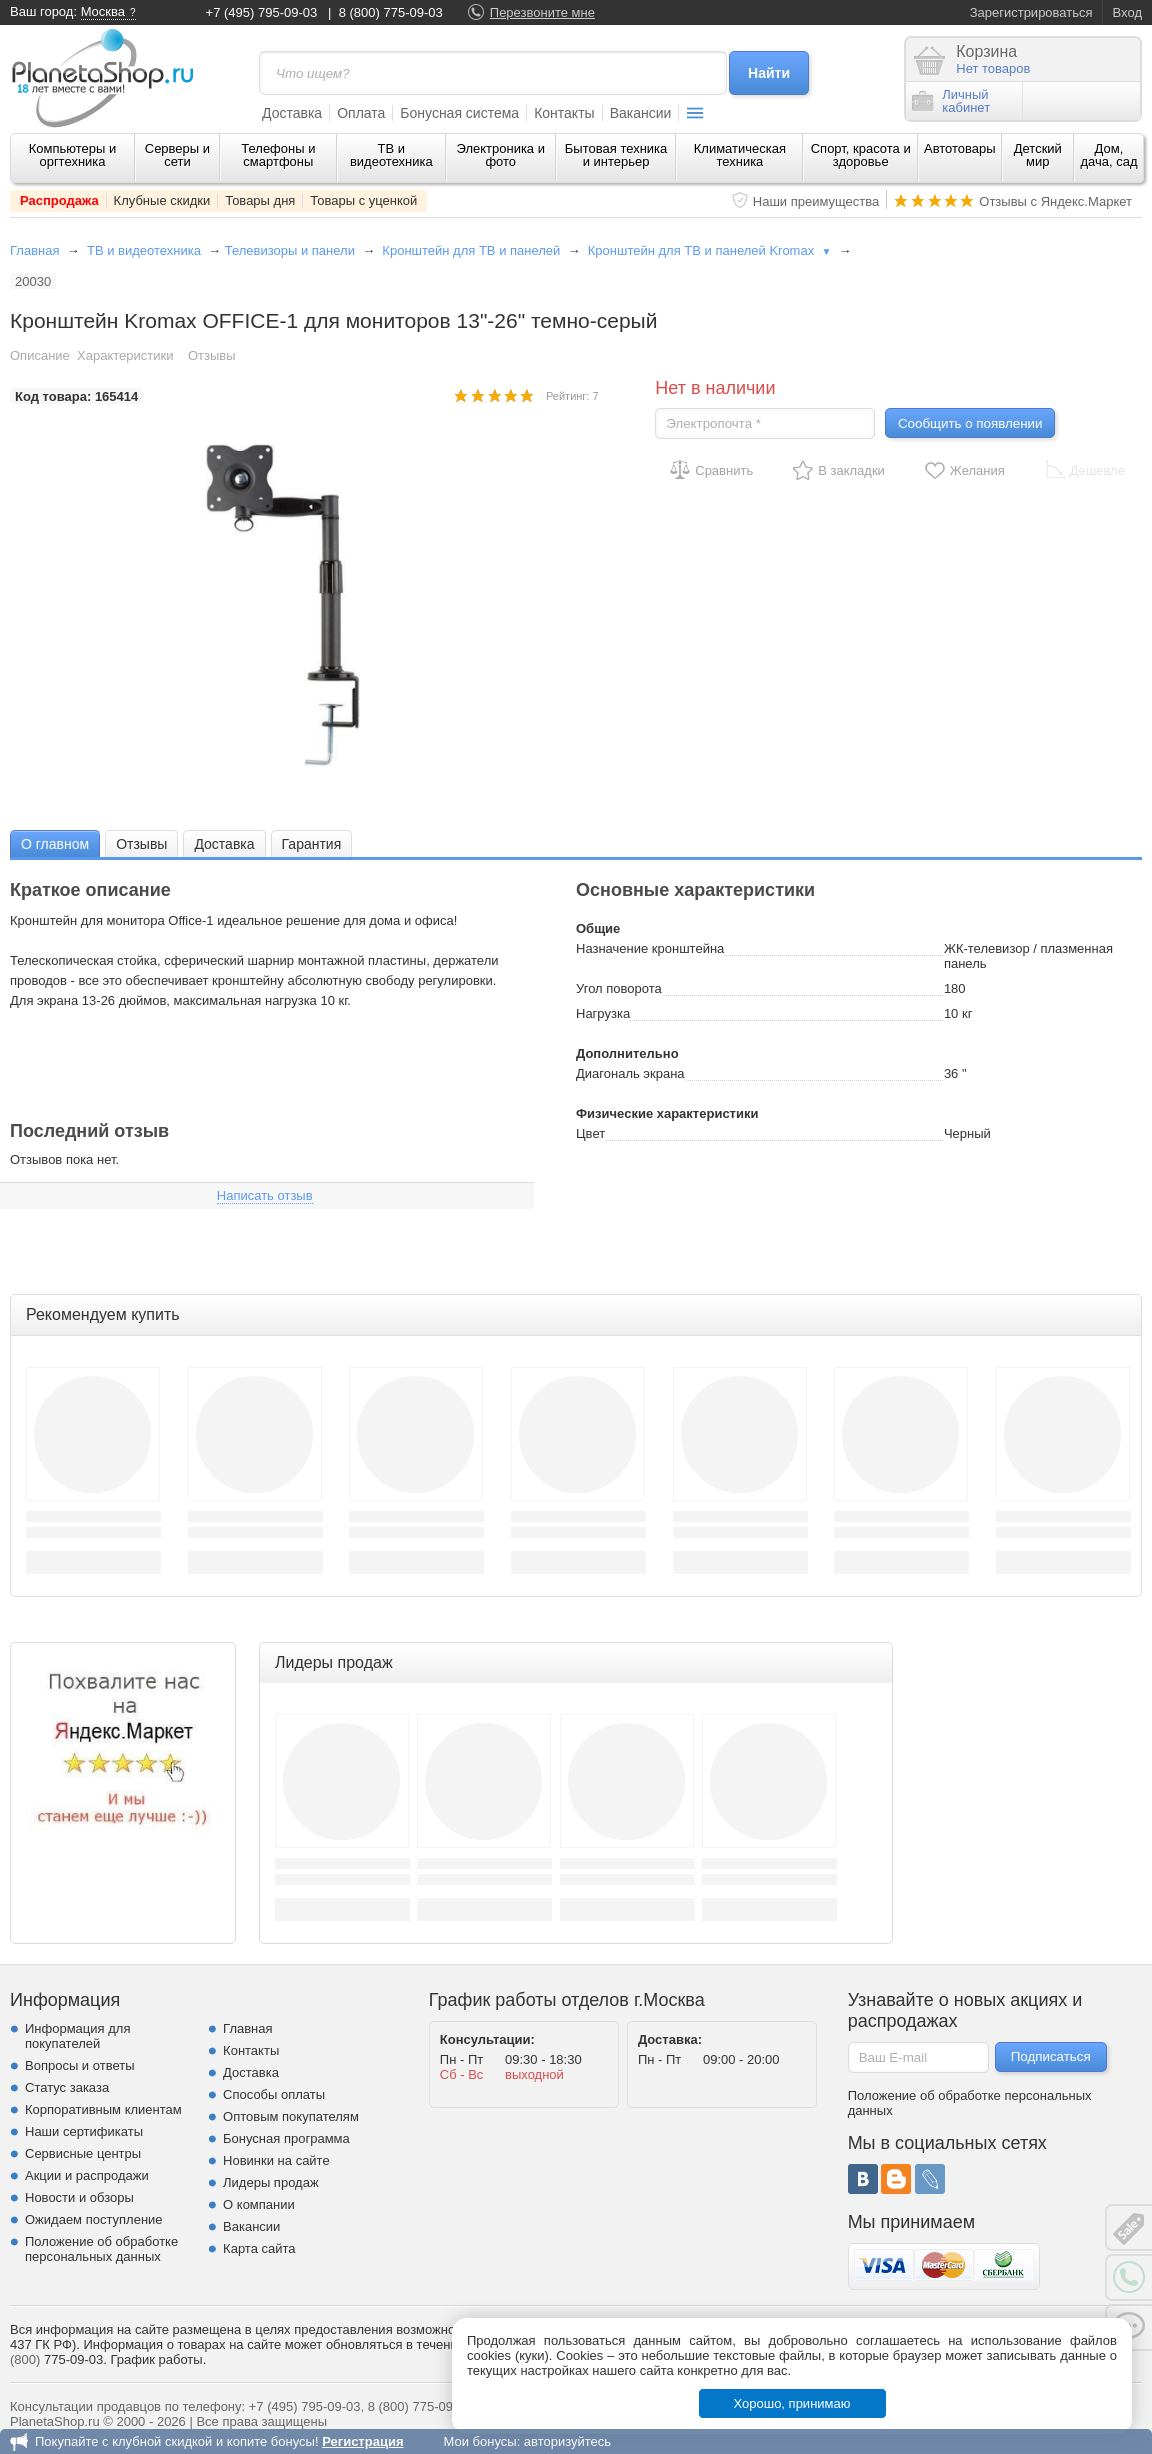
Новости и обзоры (79, 2197)
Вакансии (641, 113)
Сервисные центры (83, 2153)
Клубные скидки (162, 200)
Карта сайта (259, 2248)
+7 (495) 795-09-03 (262, 12)
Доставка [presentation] (224, 844)
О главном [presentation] (55, 844)
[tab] (55, 843)
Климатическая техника (740, 155)
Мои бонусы (479, 2441)
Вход (1127, 12)
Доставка (292, 113)
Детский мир (1038, 155)
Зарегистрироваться (1031, 12)
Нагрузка (603, 1013)
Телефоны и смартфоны (278, 155)
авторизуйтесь (567, 2441)
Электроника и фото (500, 155)
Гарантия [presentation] (312, 844)
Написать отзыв (265, 1195)
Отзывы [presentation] (141, 844)
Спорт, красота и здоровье (861, 155)
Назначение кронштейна (650, 948)
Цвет (590, 1133)
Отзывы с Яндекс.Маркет (1055, 201)
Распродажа (59, 200)
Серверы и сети (177, 155)
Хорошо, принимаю (792, 2403)
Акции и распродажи (87, 2175)
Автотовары (960, 148)
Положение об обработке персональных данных (101, 2249)
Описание (40, 355)
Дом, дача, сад (1108, 155)
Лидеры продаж (271, 2182)
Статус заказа (67, 2087)
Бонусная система (459, 113)
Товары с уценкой (363, 200)
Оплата (361, 113)
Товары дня (260, 200)
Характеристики (125, 355)
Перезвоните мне (542, 12)
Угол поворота (619, 988)
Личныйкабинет (951, 101)
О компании (259, 2204)
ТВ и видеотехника (391, 155)
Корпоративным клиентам (103, 2109)
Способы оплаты (274, 2094)
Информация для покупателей (77, 2036)
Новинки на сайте (276, 2160)
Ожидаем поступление (94, 2219)
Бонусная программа (286, 2138)
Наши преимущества (816, 201)
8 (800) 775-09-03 (391, 12)
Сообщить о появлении (970, 423)
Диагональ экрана (630, 1073)
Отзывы (212, 355)
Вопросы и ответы (79, 2065)
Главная (34, 250)
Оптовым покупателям (291, 2116)
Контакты (564, 113)
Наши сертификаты (84, 2131)
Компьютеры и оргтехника (73, 155)
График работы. (158, 2359)
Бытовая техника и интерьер (616, 155)
